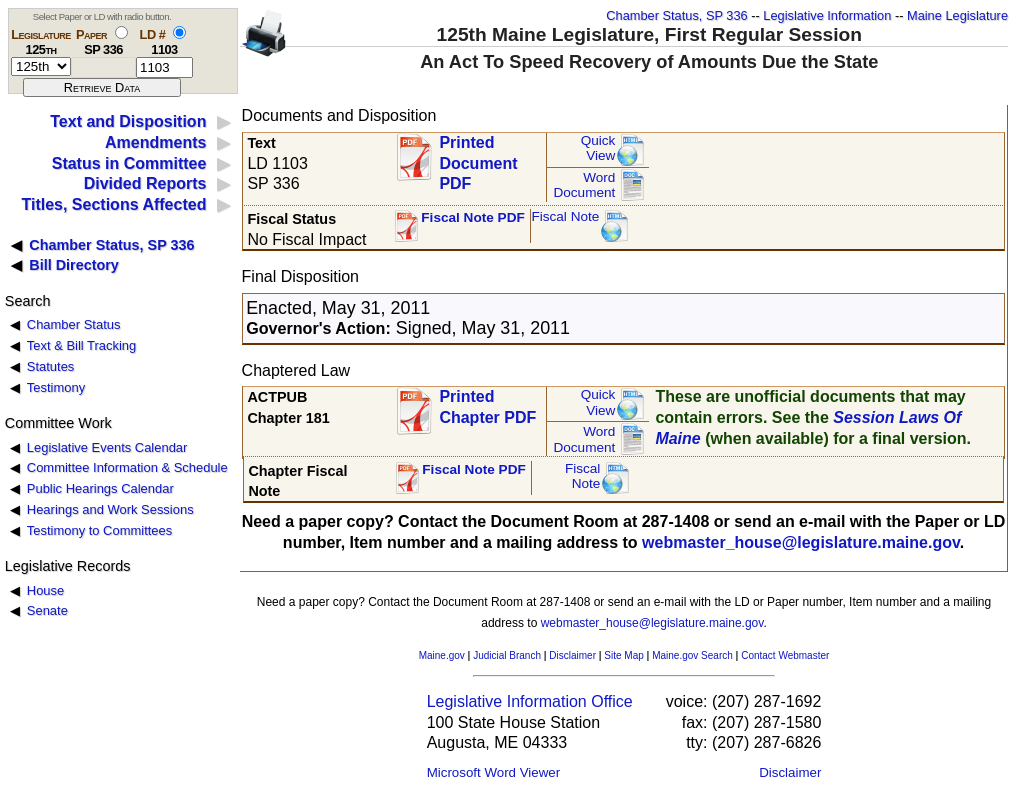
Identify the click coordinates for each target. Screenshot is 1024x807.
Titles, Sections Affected (113, 204)
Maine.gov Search (692, 655)
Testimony (56, 387)
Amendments (155, 142)
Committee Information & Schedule (127, 467)
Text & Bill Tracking (81, 345)
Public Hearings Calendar (100, 488)
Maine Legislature (957, 15)
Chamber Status (74, 324)
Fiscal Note (565, 216)
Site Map (623, 655)
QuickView (598, 148)
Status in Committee (129, 163)
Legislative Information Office (530, 701)
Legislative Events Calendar (107, 447)
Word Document (584, 185)
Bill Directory (74, 265)
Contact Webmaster (785, 655)
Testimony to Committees (99, 530)
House (45, 590)
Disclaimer (572, 655)
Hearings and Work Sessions (110, 509)
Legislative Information (827, 15)
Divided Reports (145, 183)
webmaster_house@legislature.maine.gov (801, 542)
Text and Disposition (128, 121)
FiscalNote (583, 476)
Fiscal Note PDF (473, 217)
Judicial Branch (507, 655)
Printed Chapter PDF (487, 407)
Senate (47, 610)
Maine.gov (442, 655)
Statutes (51, 366)
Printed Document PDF (478, 157)
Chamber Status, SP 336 (676, 15)
